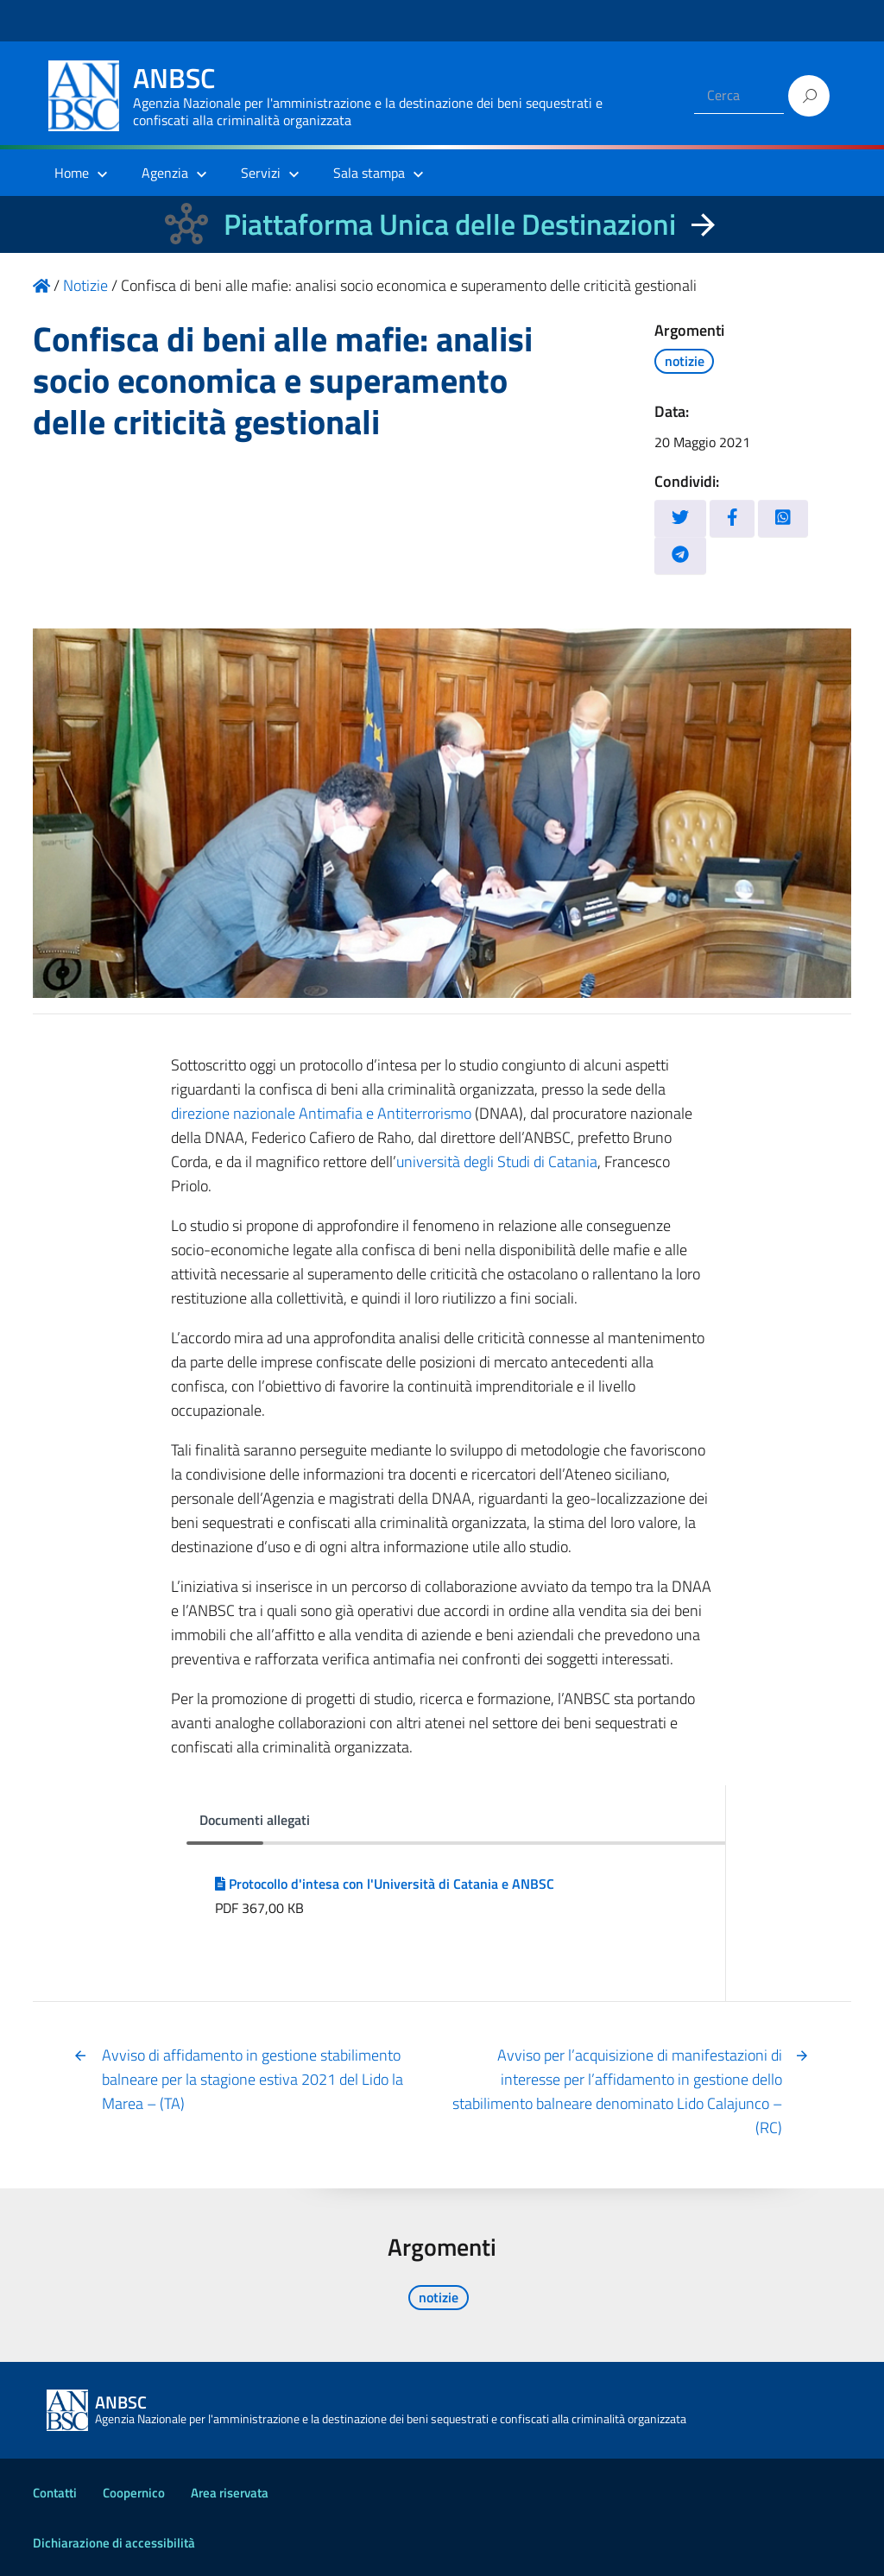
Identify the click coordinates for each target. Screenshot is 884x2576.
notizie (684, 360)
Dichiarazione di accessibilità (114, 2543)
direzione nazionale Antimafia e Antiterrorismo (321, 1113)
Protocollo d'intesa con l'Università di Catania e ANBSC (384, 1883)
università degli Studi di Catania (496, 1161)
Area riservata (229, 2493)
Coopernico (134, 2493)
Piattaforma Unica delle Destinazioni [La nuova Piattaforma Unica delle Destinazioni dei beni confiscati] (450, 224)
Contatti (55, 2493)
